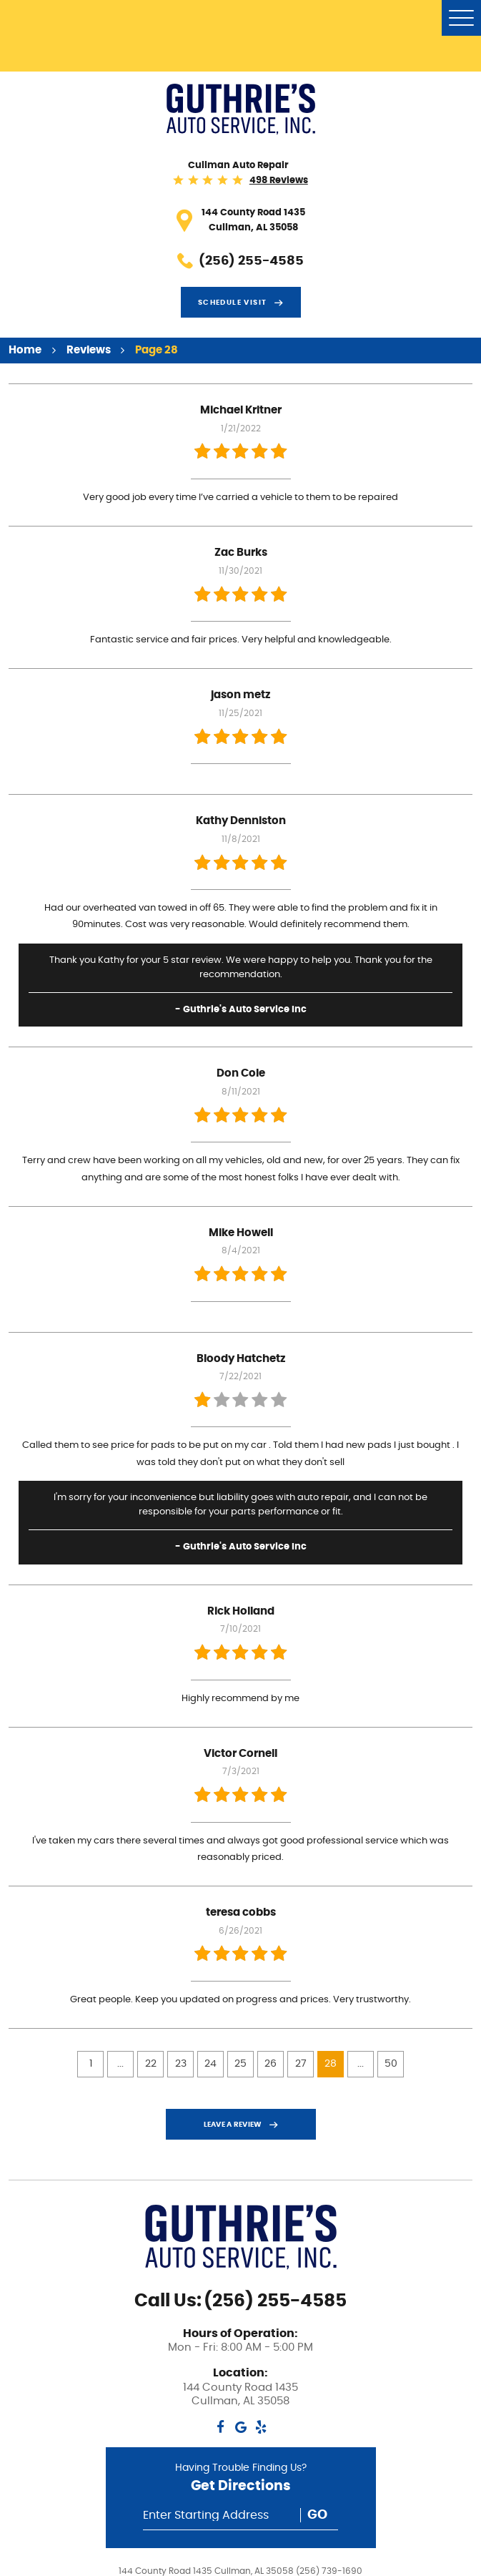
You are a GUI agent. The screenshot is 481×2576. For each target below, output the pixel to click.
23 (181, 2064)
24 (210, 2064)
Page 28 (156, 350)
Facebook (220, 2426)
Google (240, 2426)
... (120, 2064)
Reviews (88, 350)
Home (25, 350)
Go (317, 2515)
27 (301, 2064)
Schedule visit (232, 302)
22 (151, 2064)
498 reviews (278, 180)
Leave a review (233, 2124)
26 (270, 2064)
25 (240, 2064)
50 (391, 2064)
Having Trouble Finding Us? (240, 2480)
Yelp (260, 2426)
